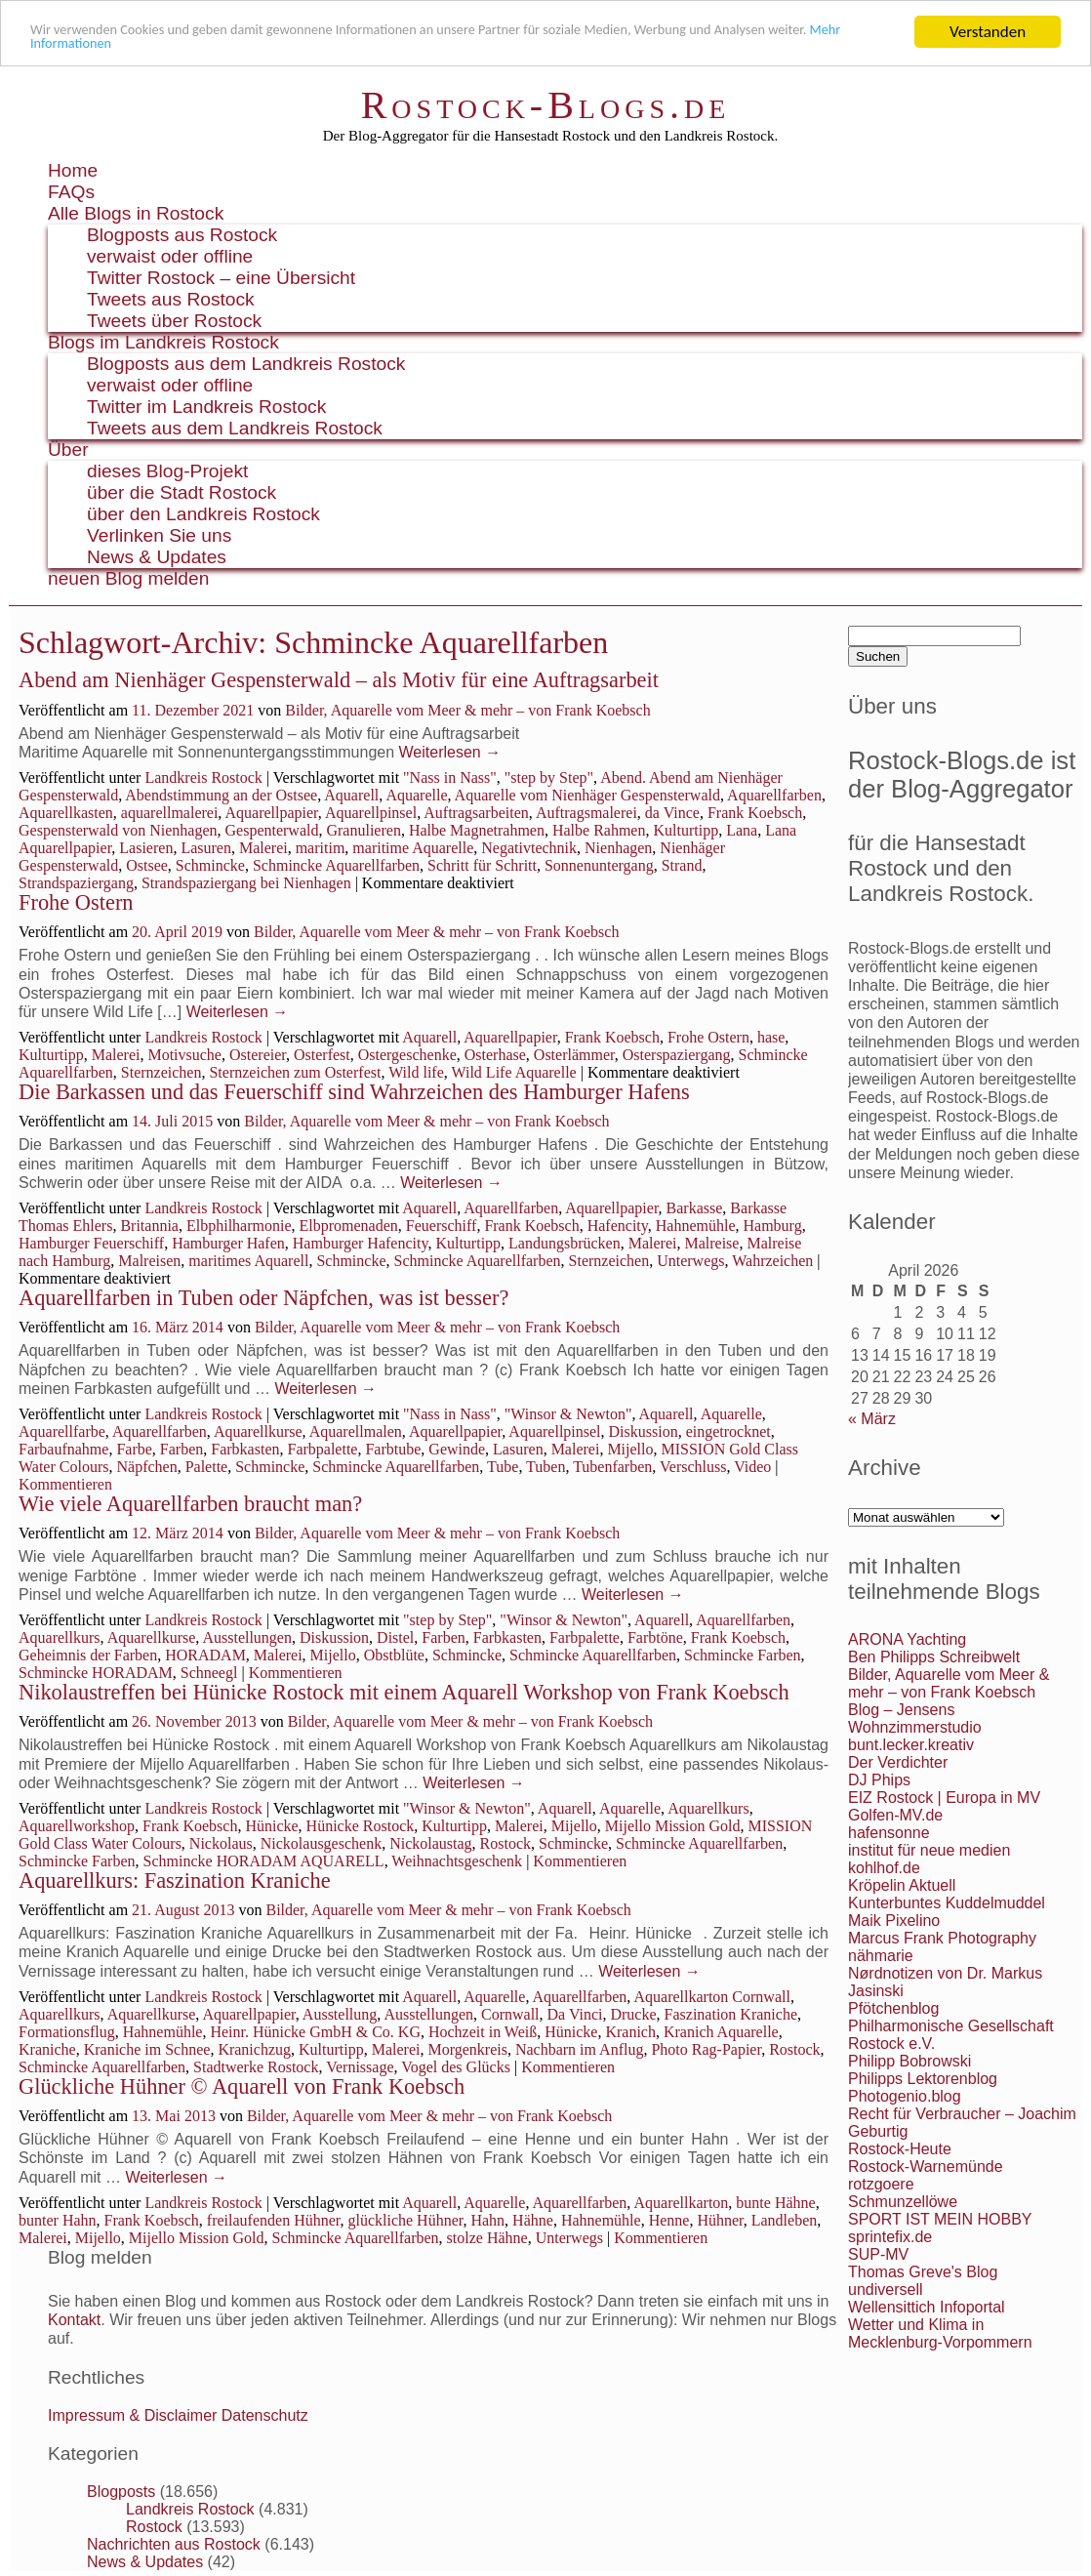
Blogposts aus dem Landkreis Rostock (246, 363)
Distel (395, 1637)
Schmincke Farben (742, 1655)
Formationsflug (67, 2032)
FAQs (71, 192)
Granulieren (363, 830)
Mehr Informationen (213, 48)
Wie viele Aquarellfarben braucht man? (190, 1504)
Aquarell (351, 795)
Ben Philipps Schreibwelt (934, 1657)
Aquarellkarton (680, 2202)
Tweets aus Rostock (171, 299)
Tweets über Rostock (174, 320)
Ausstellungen (247, 1637)
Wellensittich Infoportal (926, 2307)
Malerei (263, 847)
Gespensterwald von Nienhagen (118, 830)
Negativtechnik (529, 847)
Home (73, 170)
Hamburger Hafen (228, 1243)
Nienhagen (618, 847)
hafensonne (889, 1832)
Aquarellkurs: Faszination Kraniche (175, 1880)
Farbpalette (322, 1449)
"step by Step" (549, 777)
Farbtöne (655, 1637)
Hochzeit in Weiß (482, 2032)
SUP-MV (878, 2254)
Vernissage (359, 2067)
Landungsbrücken (564, 1243)
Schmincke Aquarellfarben (336, 865)
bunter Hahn (58, 2220)
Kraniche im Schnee (147, 2049)
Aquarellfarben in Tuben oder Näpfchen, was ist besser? (263, 1298)
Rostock (505, 1843)
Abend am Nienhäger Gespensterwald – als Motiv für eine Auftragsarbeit (339, 680)
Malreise (711, 1243)
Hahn (487, 2220)
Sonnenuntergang (599, 865)
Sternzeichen (161, 1072)
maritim (320, 847)
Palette (206, 1466)
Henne (669, 2220)
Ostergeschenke (407, 1054)
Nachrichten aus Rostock (174, 2544)
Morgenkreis (466, 2049)
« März (872, 1419)
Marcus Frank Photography (942, 1938)
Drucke (633, 2014)
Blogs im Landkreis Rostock (163, 342)
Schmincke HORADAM (96, 1672)
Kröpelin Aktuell (901, 1885)
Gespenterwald (272, 830)
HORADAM (205, 1655)
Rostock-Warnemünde (925, 2166)
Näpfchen (146, 1466)
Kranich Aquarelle (721, 2032)
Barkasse (695, 1208)
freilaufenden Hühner (274, 2220)
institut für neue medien (929, 1850)
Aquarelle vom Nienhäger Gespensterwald (587, 795)
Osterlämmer (574, 1054)
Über (68, 449)
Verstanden (988, 31)
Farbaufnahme (63, 1449)
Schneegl (209, 1672)
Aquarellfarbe (62, 1431)
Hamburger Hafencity (360, 1243)
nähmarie (880, 1955)
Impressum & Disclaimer (132, 2415)
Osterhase (495, 1054)
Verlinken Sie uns (159, 535)
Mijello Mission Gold (673, 1826)
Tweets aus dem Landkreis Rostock (235, 428)
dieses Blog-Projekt (167, 471)
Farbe (133, 1449)
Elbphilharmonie (239, 1225)
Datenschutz (265, 2415)
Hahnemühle (696, 1225)
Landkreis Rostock (203, 777)
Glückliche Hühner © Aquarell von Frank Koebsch (242, 2086)
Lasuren (206, 847)
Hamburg (772, 1225)
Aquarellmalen (355, 1431)
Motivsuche (184, 1054)
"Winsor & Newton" (568, 1414)
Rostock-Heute (899, 2149)
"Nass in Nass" (450, 777)
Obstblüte (394, 1655)
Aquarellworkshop (77, 1826)
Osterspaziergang (677, 1054)
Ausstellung (340, 2014)
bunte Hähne (775, 2202)
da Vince (672, 812)
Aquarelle (416, 795)
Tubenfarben (612, 1466)
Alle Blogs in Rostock (135, 213)
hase (771, 1037)
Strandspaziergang (76, 883)
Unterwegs (690, 1260)
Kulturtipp (685, 830)
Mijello (630, 1449)
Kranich (630, 2032)
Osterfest (322, 1054)
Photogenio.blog (904, 2096)
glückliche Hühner (405, 2220)
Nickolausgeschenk (321, 1843)
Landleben (784, 2220)
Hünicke (271, 1826)
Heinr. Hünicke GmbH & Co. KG (315, 2032)
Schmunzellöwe (902, 2201)
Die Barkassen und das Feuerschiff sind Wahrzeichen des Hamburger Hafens (354, 1092)
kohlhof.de (884, 1868)
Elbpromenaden (349, 1225)
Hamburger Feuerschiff (91, 1243)
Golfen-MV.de (895, 1815)
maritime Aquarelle (412, 847)
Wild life (416, 1072)
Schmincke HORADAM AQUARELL (263, 1861)
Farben (181, 1449)
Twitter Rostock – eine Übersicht (221, 277)
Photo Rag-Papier (706, 2049)
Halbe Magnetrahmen (477, 830)
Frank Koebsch (754, 812)
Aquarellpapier (270, 812)
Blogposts (121, 2491)
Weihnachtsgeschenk (456, 1861)
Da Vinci (575, 2014)
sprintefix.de (890, 2236)
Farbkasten (245, 1449)
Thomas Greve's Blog (922, 2272)
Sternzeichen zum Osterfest (295, 1072)
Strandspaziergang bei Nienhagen (246, 883)
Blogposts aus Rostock (182, 235)
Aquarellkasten (66, 812)
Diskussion (643, 1431)
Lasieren (146, 847)
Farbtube (393, 1449)
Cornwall (510, 2014)
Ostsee (147, 865)
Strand (682, 865)
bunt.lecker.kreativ (911, 1745)
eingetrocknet (728, 1431)
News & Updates (156, 557)
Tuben (545, 1466)
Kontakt (74, 2319)
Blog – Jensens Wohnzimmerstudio (915, 1718)
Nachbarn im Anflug (579, 2049)
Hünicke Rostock (360, 1826)
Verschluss (693, 1466)
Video (752, 1466)
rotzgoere (881, 2184)
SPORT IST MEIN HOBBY (940, 2219)
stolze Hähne (487, 2237)
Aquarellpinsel (371, 812)
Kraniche (47, 2049)
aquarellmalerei (170, 812)
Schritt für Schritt (482, 865)
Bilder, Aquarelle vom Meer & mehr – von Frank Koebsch (467, 710)
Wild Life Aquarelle (514, 1072)
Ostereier (257, 1054)
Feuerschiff (441, 1225)
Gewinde (456, 1449)
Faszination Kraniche (731, 2014)
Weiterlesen (450, 752)
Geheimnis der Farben (88, 1655)
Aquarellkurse (258, 1431)
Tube (502, 1466)
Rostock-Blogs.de (546, 105)
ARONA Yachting (907, 1639)
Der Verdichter (898, 1762)
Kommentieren (65, 1484)
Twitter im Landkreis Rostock (206, 406)
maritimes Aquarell (248, 1260)
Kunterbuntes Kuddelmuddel (946, 1903)
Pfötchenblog (893, 2008)
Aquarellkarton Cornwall (711, 1996)
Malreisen (149, 1260)
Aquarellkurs (60, 1637)
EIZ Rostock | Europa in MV (944, 1797)
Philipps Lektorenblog (922, 2078)
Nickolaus (221, 1843)
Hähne (532, 2220)
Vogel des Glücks (455, 2067)
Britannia (149, 1225)
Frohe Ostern (76, 902)
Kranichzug (254, 2049)
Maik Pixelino (894, 1920)
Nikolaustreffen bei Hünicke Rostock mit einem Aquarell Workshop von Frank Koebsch (404, 1692)
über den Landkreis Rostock (203, 514)
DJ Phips (879, 1780)
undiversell (885, 2289)
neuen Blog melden (128, 578)
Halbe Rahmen (599, 830)
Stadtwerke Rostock (255, 2067)
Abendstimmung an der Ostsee (221, 795)
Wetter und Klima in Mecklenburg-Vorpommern (940, 2333)
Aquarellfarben (774, 795)
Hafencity (617, 1225)
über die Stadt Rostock (181, 492)
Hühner (720, 2220)
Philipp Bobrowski (909, 2061)
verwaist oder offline (170, 256)
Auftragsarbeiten (476, 812)
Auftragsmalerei (586, 812)
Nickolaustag (430, 1843)
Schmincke (210, 865)
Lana (741, 830)
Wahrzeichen (772, 1260)
